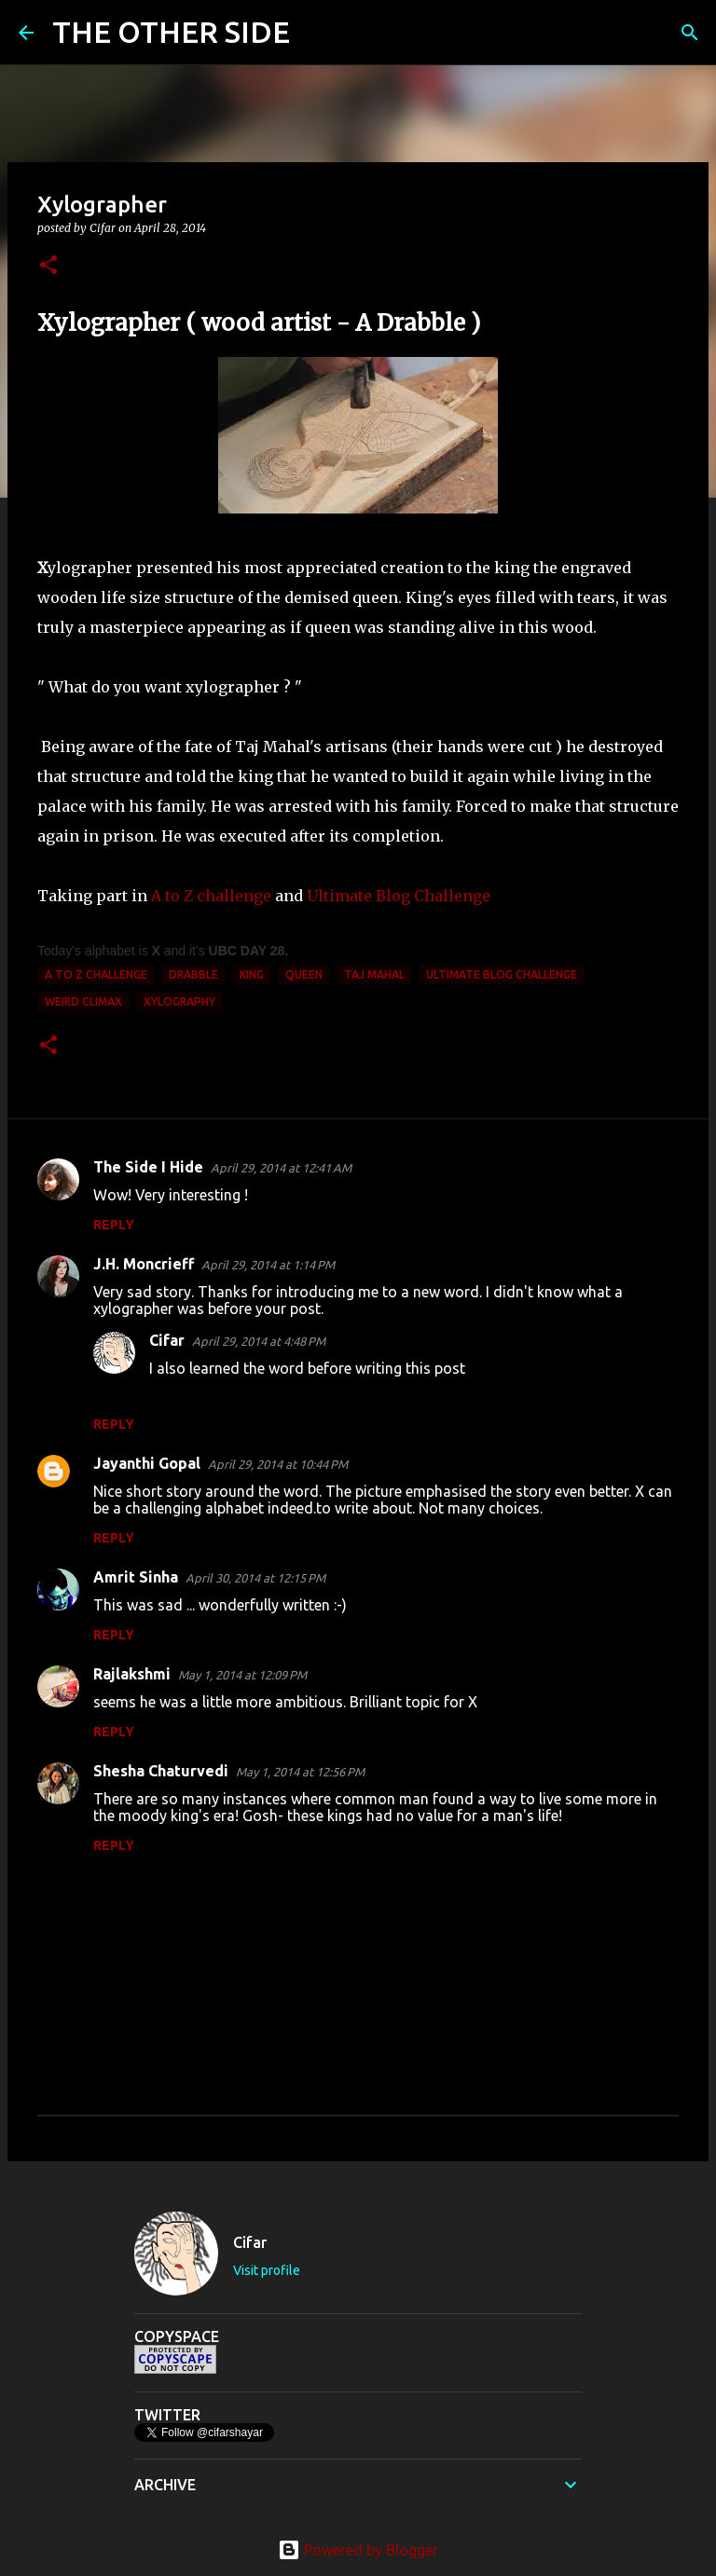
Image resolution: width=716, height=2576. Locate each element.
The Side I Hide (148, 1166)
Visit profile (266, 2270)
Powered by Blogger (358, 2550)
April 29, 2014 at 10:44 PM (278, 1464)
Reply (113, 1224)
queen (304, 974)
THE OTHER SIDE (171, 31)
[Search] (316, 32)
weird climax (83, 1001)
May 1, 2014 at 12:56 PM (300, 1771)
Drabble (193, 974)
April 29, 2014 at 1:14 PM (268, 1264)
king (252, 974)
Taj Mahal (374, 974)
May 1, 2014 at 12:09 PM (242, 1674)
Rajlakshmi (132, 1673)
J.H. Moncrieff (143, 1263)
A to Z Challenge (96, 974)
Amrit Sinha (135, 1577)
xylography (179, 1001)
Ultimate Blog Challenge (398, 895)
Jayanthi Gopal (146, 1463)
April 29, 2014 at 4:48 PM (258, 1341)
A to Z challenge (211, 895)
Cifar (167, 1340)
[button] (48, 266)
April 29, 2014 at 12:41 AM (281, 1167)
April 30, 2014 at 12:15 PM (255, 1577)
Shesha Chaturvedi (160, 1770)
